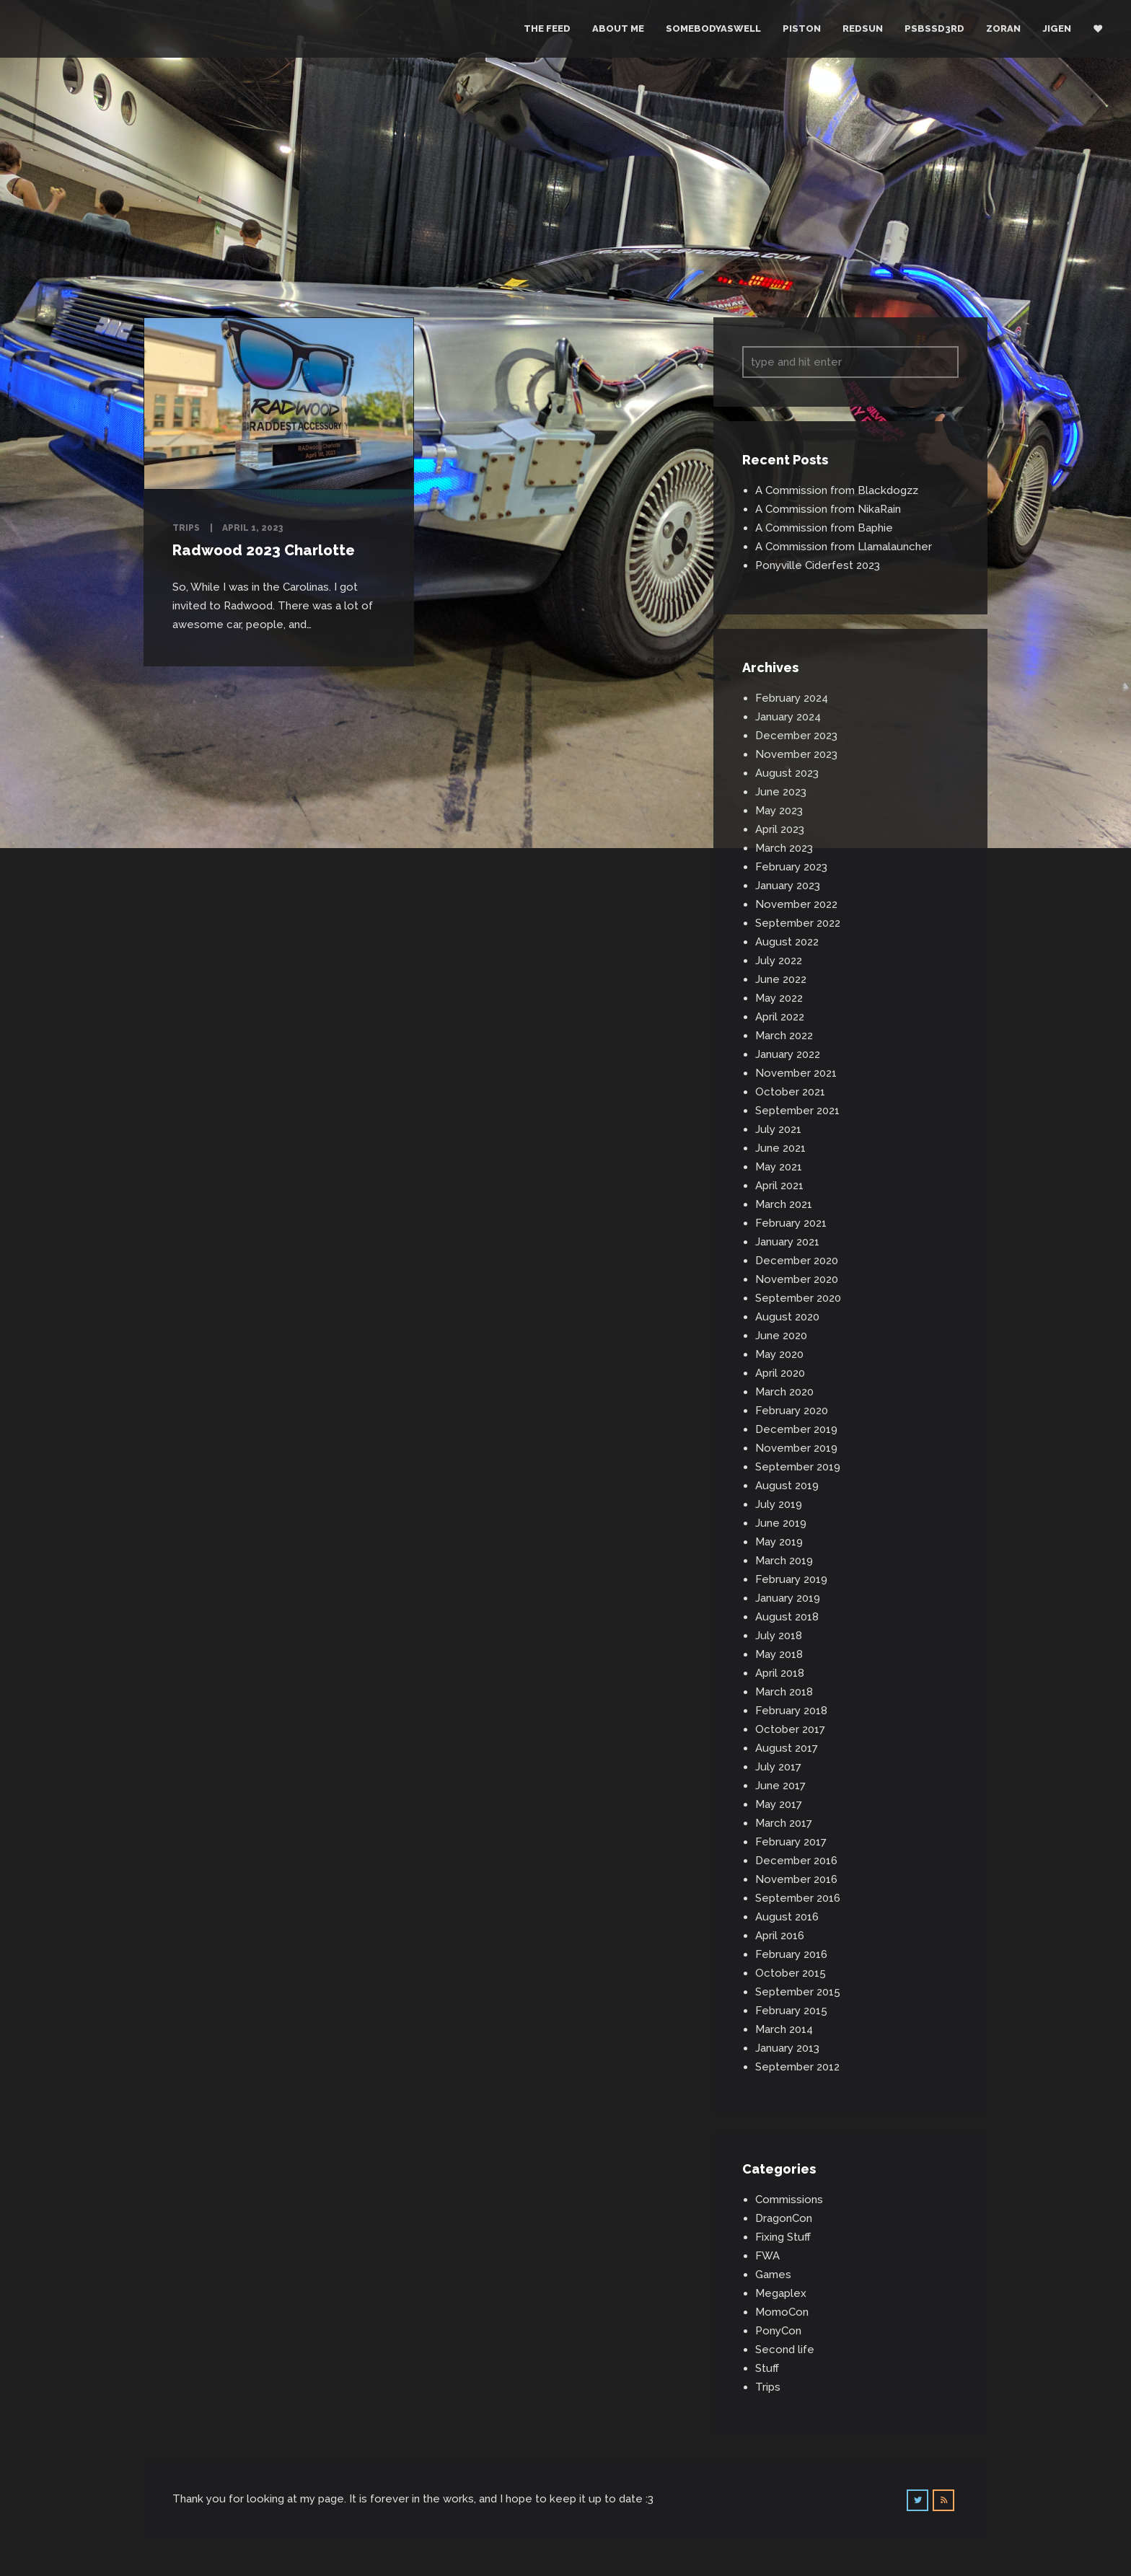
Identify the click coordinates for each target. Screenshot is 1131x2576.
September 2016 (797, 1898)
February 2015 (791, 2010)
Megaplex (780, 2293)
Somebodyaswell (713, 28)
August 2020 (787, 1316)
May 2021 (778, 1166)
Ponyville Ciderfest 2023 (817, 565)
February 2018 (791, 1710)
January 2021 (787, 1241)
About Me (618, 28)
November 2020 (796, 1279)
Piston (802, 28)
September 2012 (797, 2066)
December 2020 (796, 1260)
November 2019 (796, 1448)
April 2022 (779, 1016)
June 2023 (780, 791)
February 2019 (791, 1579)
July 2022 (778, 960)
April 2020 (780, 1373)
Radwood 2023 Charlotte (263, 550)
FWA (767, 2255)
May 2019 (779, 1541)
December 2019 (796, 1429)
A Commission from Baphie (824, 527)
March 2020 (784, 1391)
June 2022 (780, 979)
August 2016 (787, 1916)
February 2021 (791, 1223)
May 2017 (778, 1804)
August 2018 (787, 1616)
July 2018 (778, 1635)
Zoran (1003, 28)
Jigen (1056, 28)
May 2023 (779, 810)
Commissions (789, 2199)
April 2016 (779, 1935)
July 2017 (778, 1766)
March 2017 (783, 1823)
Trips (186, 528)
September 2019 (797, 1466)
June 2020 (781, 1335)
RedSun (862, 28)
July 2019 (778, 1504)
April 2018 (779, 1673)
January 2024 (788, 716)
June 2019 (780, 1523)
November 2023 (796, 754)
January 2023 (787, 885)
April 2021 (779, 1185)
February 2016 (791, 1954)
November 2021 (796, 1073)
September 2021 (797, 1110)
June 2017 (780, 1785)
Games (773, 2274)
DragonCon (783, 2218)
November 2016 (796, 1879)
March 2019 (784, 1560)
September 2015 (797, 1991)
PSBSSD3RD (934, 28)
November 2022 (796, 904)
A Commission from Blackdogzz (836, 490)
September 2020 (798, 1298)
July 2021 (778, 1129)
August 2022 (787, 941)
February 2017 (791, 1841)
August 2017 (786, 1748)
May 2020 (779, 1354)
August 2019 (787, 1485)
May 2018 (779, 1654)
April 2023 (779, 829)
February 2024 (791, 698)
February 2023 (791, 866)
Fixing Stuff (783, 2237)
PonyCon (778, 2330)
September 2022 (797, 923)
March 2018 (784, 1691)
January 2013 (787, 2048)
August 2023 (787, 773)
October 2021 (790, 1091)
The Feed (547, 28)
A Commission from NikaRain (828, 509)
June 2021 (780, 1148)
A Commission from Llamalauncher (843, 546)
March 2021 (783, 1204)
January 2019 (787, 1598)
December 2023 (796, 735)
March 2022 (784, 1035)
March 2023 (784, 848)
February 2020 (791, 1410)
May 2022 (779, 998)
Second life (784, 2349)
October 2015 (790, 1973)
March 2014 (784, 2029)
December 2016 (796, 1860)
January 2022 (787, 1054)
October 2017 (790, 1729)
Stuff (767, 2368)
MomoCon (782, 2312)
